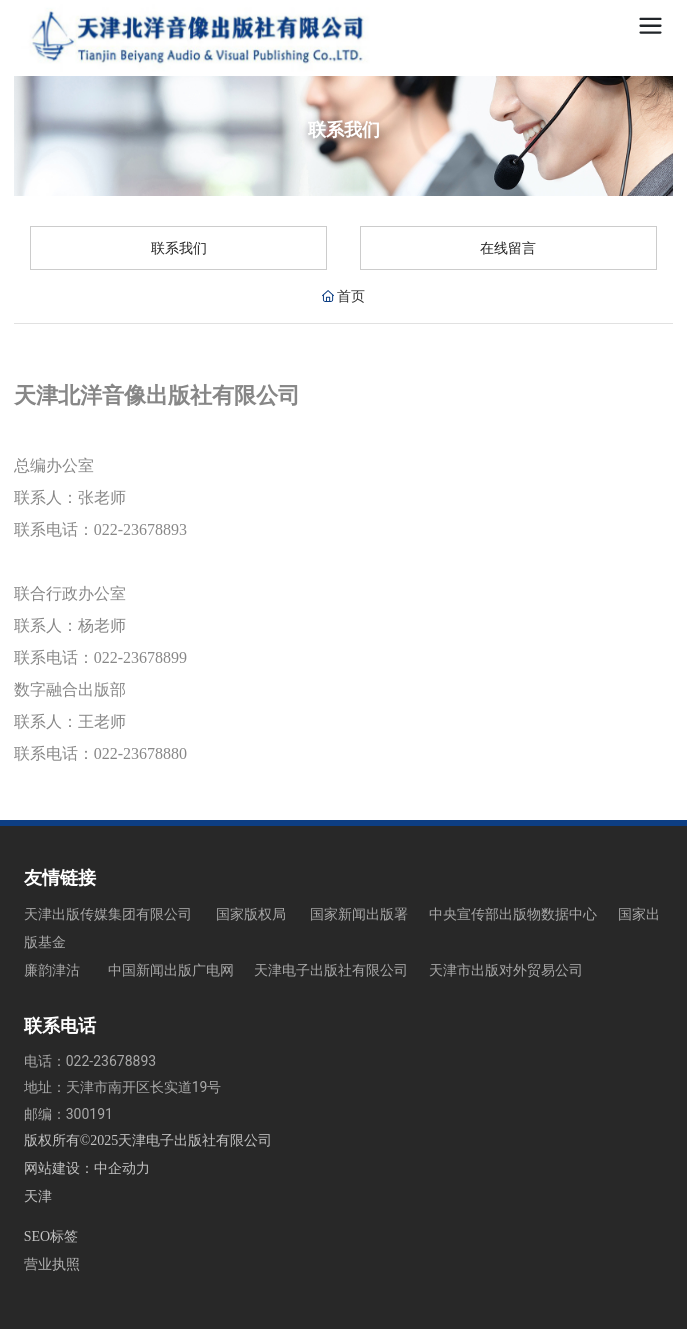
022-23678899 (140, 657)
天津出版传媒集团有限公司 (108, 914)
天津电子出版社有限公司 (331, 970)
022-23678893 (140, 529)
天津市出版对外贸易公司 (506, 970)
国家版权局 (251, 914)
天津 (38, 1196)
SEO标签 (51, 1236)
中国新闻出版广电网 (172, 970)
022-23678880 (146, 753)
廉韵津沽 (52, 970)
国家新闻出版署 (359, 914)
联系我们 (179, 248)
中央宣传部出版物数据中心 (513, 914)
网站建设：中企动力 (87, 1168)
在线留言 (508, 248)
